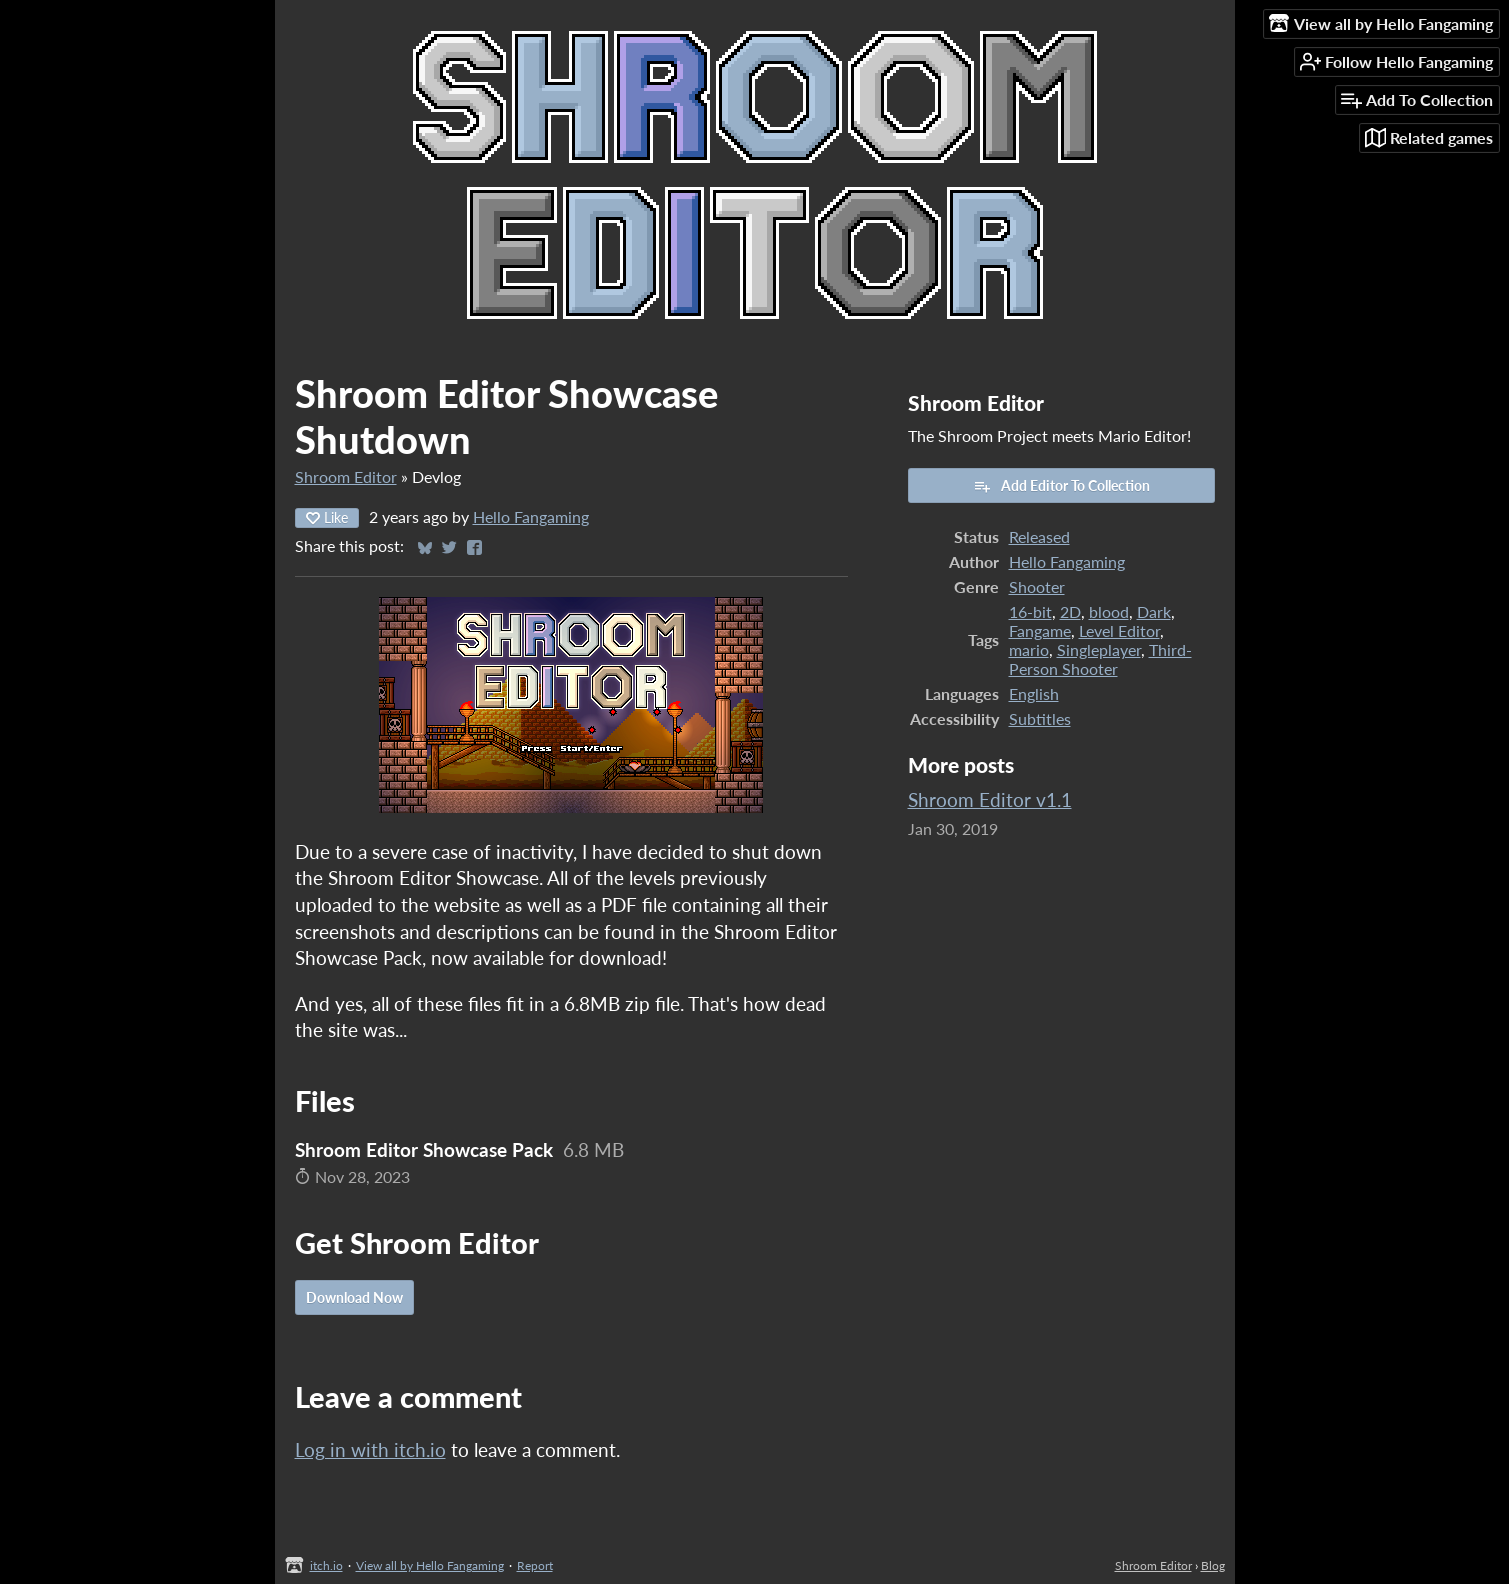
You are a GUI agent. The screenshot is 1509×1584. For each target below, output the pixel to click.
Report (535, 1565)
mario (1029, 649)
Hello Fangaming (531, 516)
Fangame (1040, 630)
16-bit (1030, 611)
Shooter (1037, 586)
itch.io (326, 1565)
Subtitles (1040, 718)
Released (1039, 536)
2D (1070, 611)
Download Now (354, 1297)
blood (1109, 611)
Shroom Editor (346, 476)
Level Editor (1119, 630)
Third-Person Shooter (1100, 659)
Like (327, 517)
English (1034, 693)
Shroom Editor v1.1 (990, 799)
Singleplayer (1099, 649)
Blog (1213, 1565)
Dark (1154, 611)
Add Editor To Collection (1061, 486)
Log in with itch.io (370, 1449)
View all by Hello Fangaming (430, 1565)
